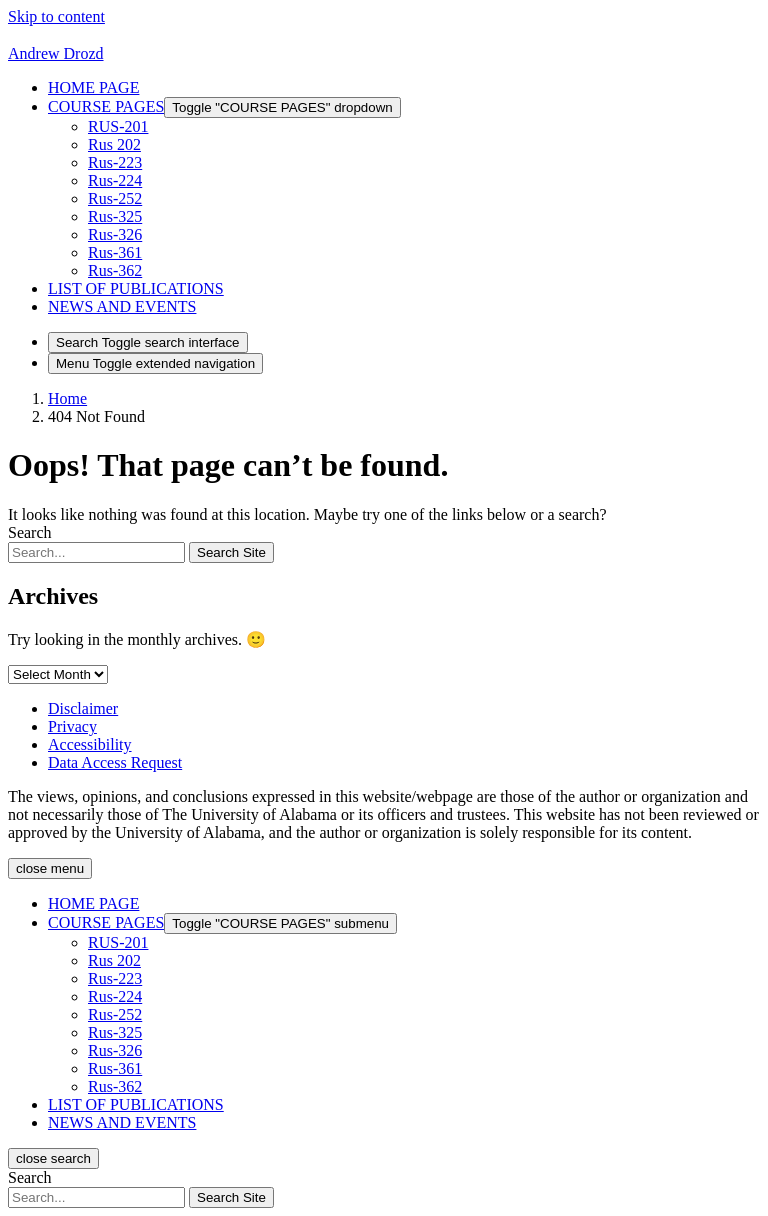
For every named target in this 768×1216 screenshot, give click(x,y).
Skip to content (56, 16)
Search (30, 532)
